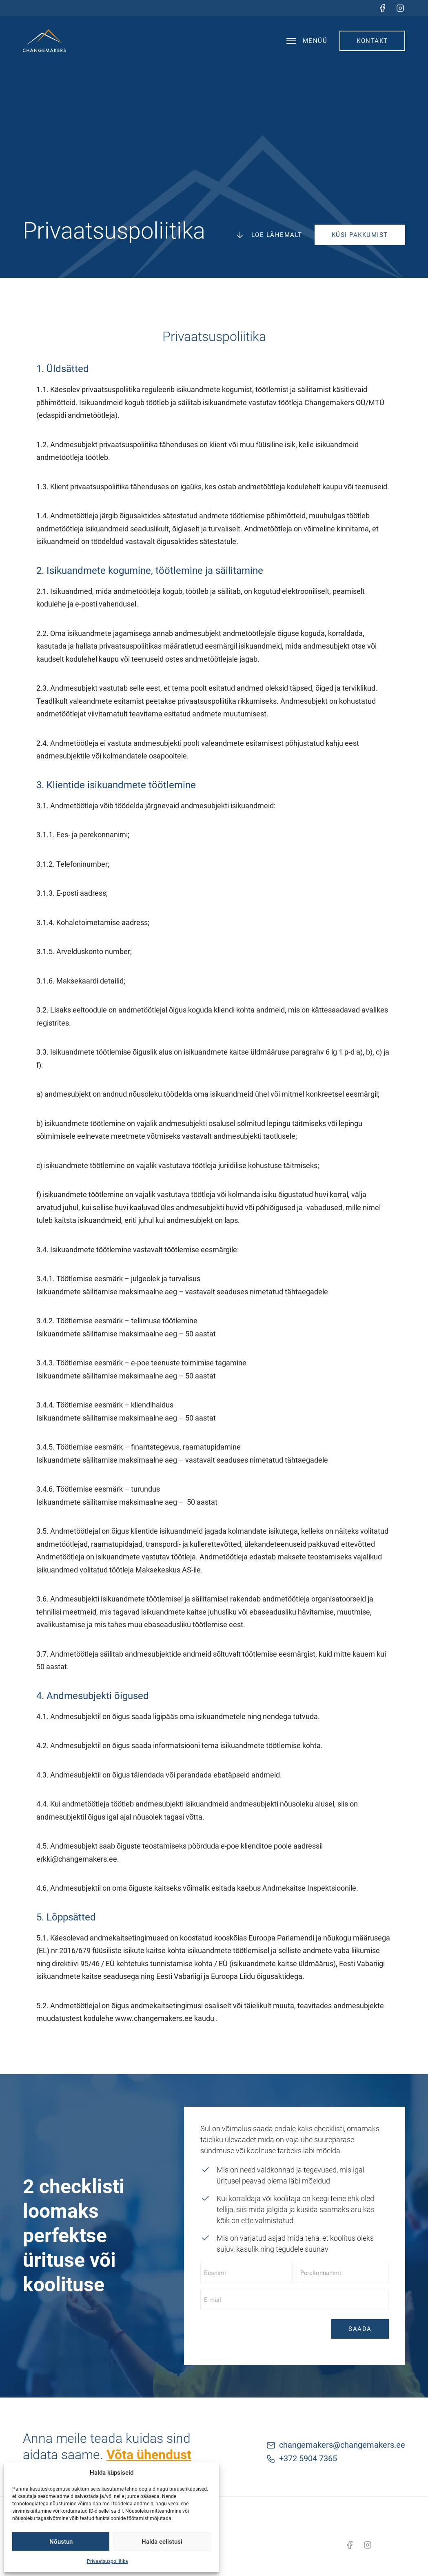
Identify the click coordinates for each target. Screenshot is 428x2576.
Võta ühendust (148, 2454)
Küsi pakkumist (360, 235)
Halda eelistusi (162, 2541)
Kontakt (372, 41)
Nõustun (61, 2541)
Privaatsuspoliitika (107, 2561)
